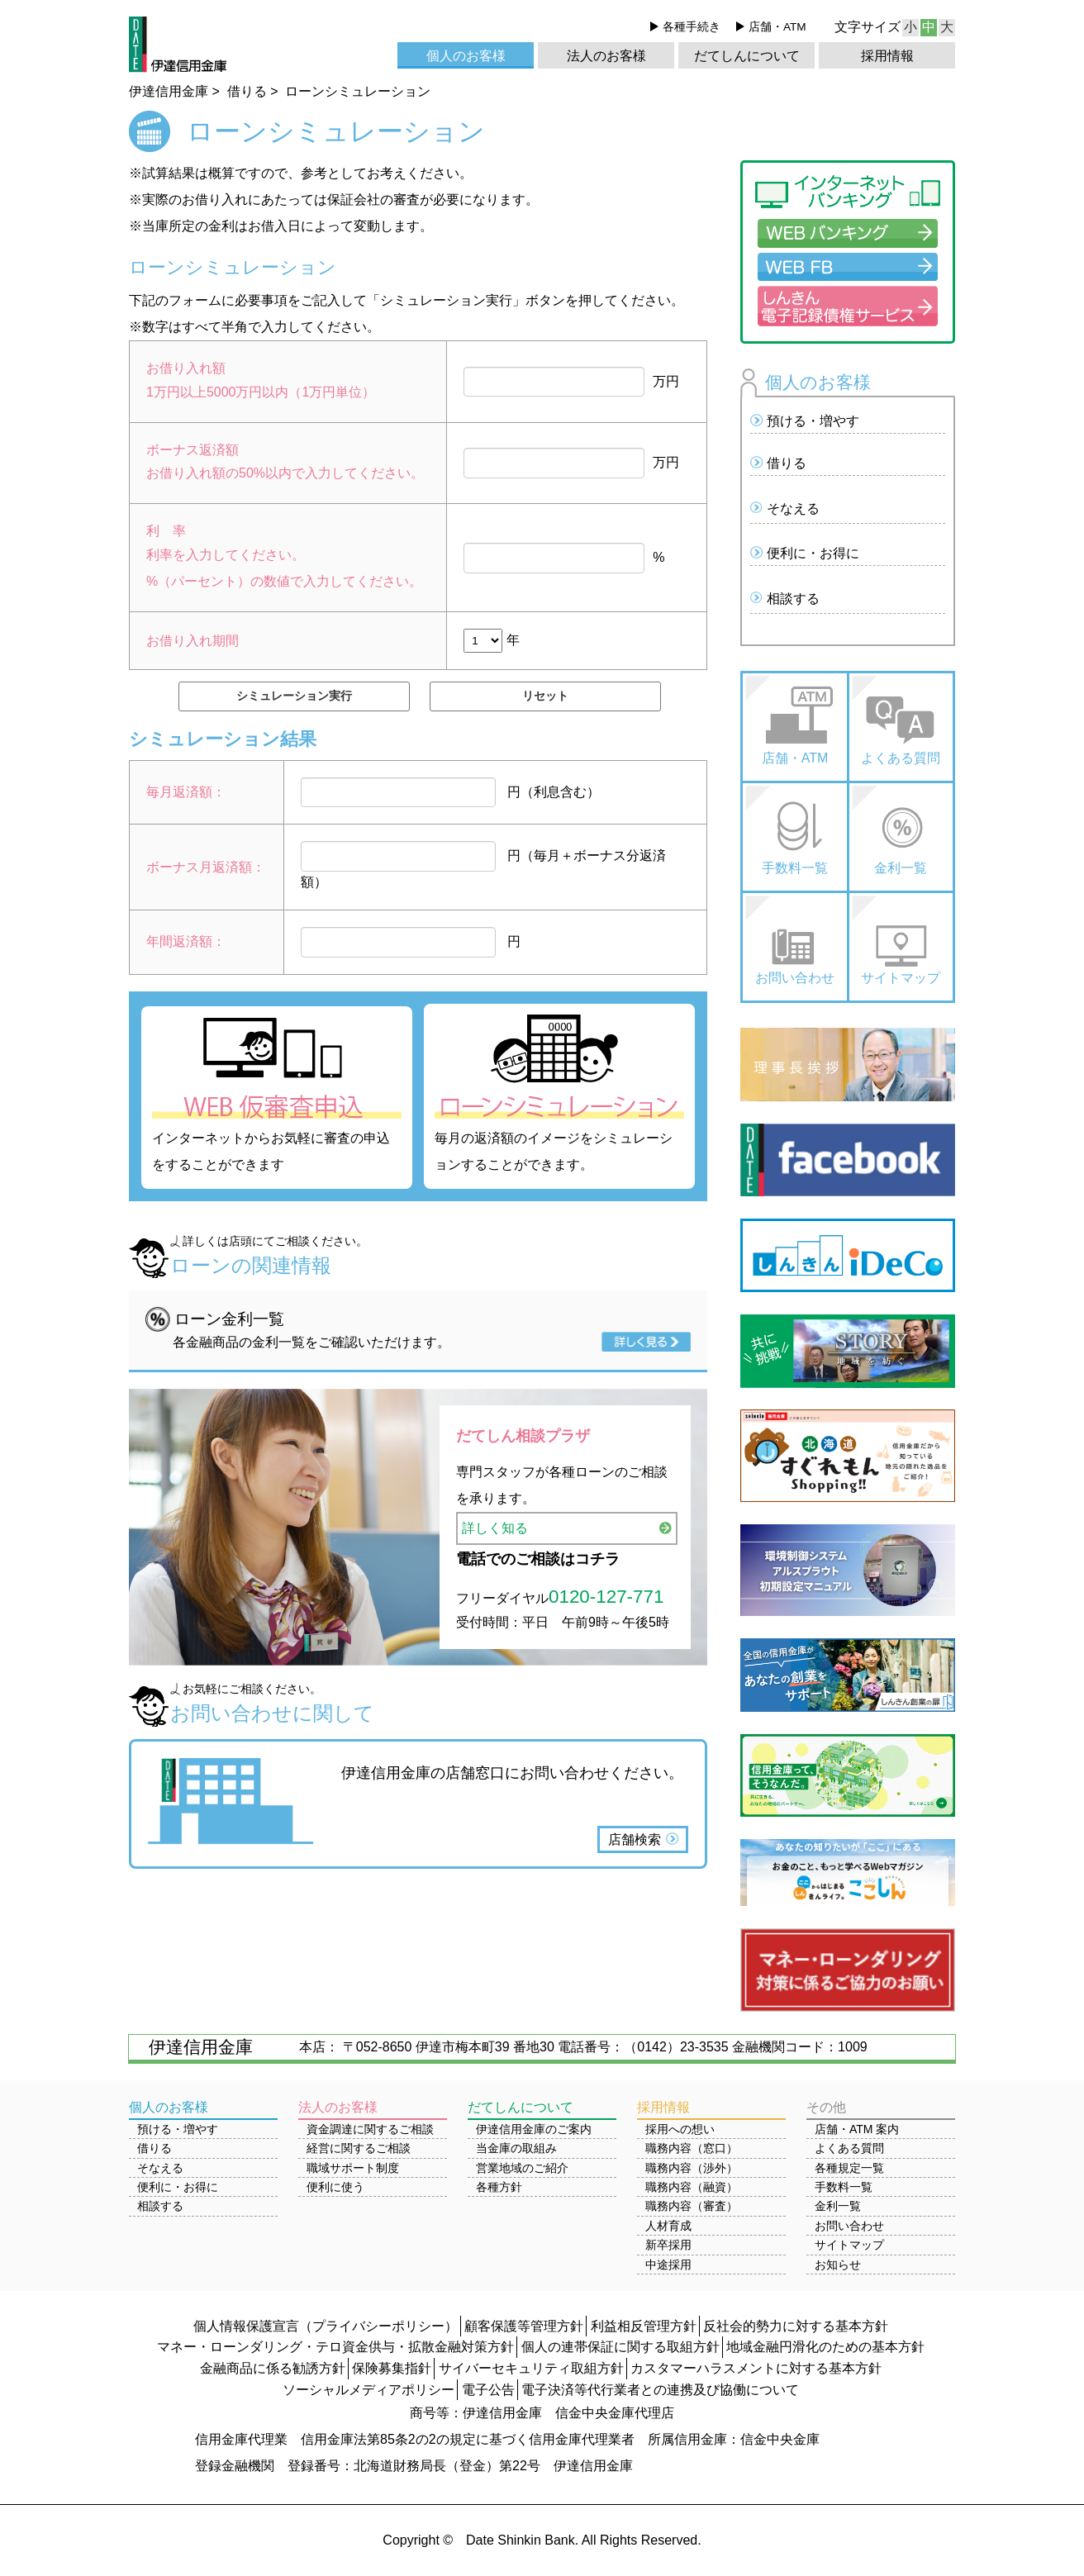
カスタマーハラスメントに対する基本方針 (756, 2368)
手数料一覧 (795, 868)
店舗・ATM (777, 27)
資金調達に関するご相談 (370, 2129)
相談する (793, 599)
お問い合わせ (794, 978)
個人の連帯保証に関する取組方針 (620, 2347)
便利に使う (335, 2186)
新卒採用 (668, 2244)
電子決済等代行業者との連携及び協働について (660, 2390)
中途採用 (668, 2264)
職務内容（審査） (691, 2205)
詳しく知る (495, 1528)
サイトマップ (900, 978)
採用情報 (887, 56)
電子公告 (488, 2390)
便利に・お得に (813, 553)
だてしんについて (747, 56)
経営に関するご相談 (359, 2148)
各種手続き (691, 27)
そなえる (793, 508)
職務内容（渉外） (691, 2167)
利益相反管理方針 (644, 2326)
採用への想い (680, 2129)
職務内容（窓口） (691, 2148)
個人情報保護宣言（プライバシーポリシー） (325, 2326)
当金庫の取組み (516, 2148)
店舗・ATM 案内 (857, 2129)
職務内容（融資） (691, 2186)
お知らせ (838, 2264)
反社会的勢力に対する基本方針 (795, 2326)
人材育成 (668, 2225)
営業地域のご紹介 (522, 2167)
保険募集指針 (391, 2368)
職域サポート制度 (353, 2167)
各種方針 (499, 2186)
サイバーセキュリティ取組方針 (531, 2368)
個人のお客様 (466, 56)
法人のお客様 (606, 56)
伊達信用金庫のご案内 (534, 2129)
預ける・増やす (813, 421)
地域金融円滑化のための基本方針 (825, 2347)
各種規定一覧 (849, 2167)
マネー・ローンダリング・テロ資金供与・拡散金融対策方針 (335, 2347)
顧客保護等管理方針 (523, 2326)
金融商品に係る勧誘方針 (272, 2368)
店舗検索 (634, 1839)
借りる (786, 463)
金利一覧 (900, 868)
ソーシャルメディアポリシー (368, 2390)
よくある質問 (900, 758)
